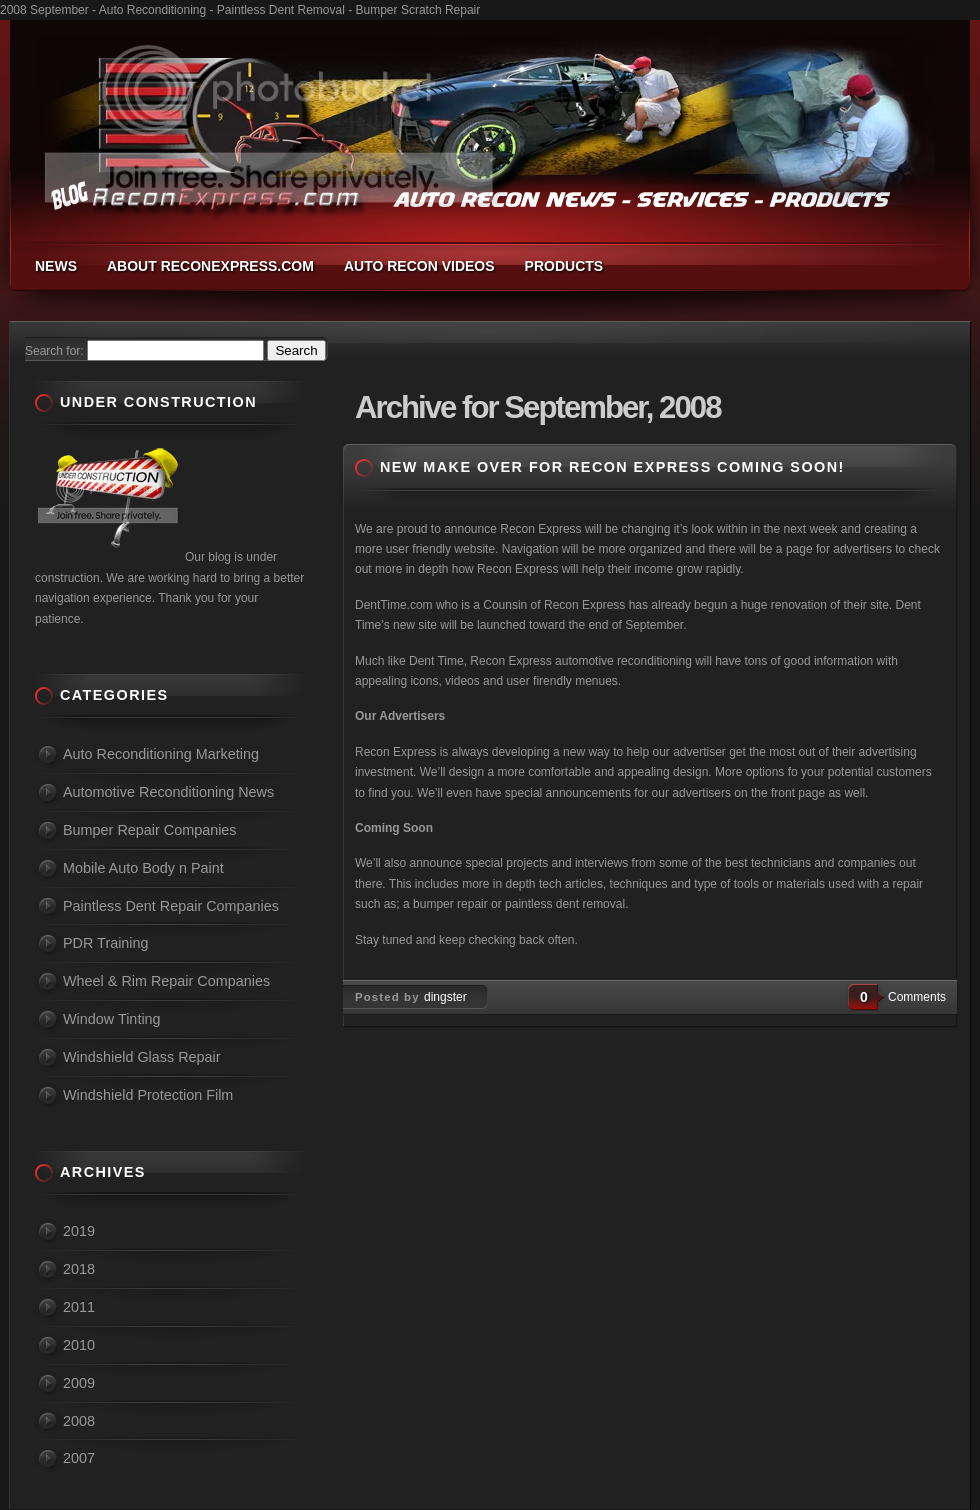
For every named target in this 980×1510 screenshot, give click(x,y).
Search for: (54, 351)
